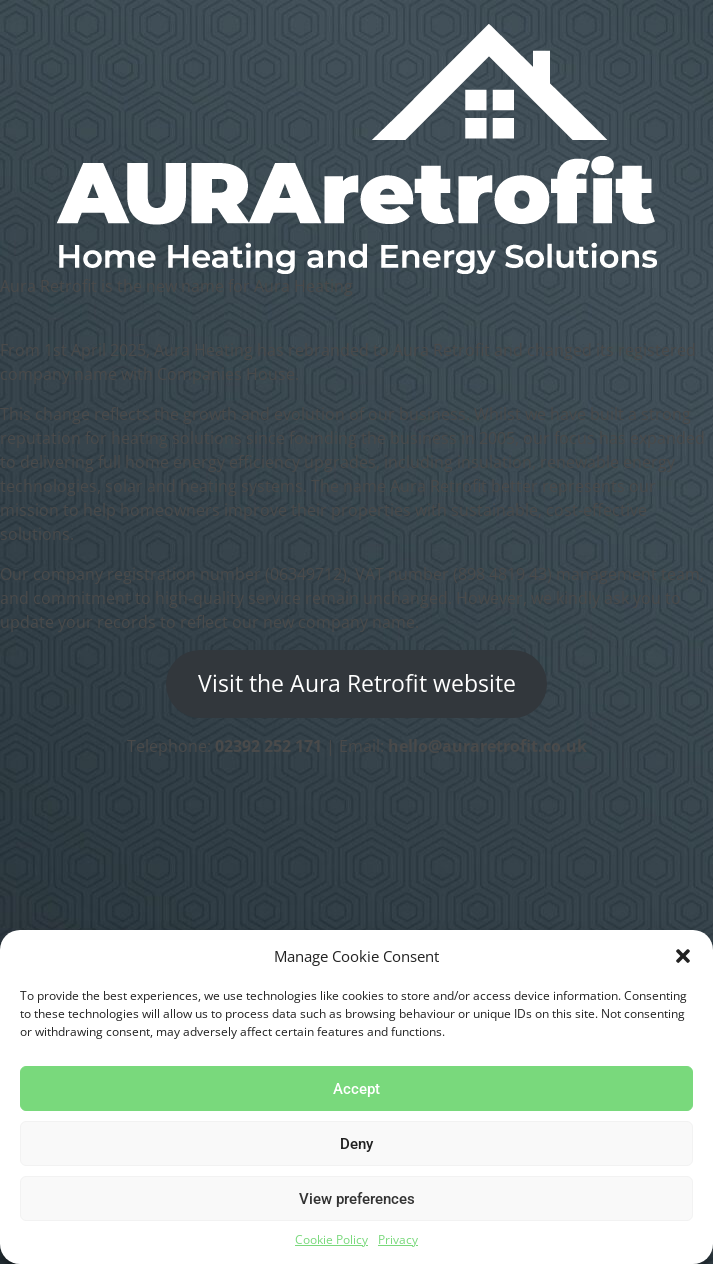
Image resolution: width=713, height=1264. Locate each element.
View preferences (357, 1199)
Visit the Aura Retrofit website (357, 683)
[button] (683, 956)
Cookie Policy (331, 1239)
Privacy (398, 1239)
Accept (356, 1089)
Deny (356, 1144)
